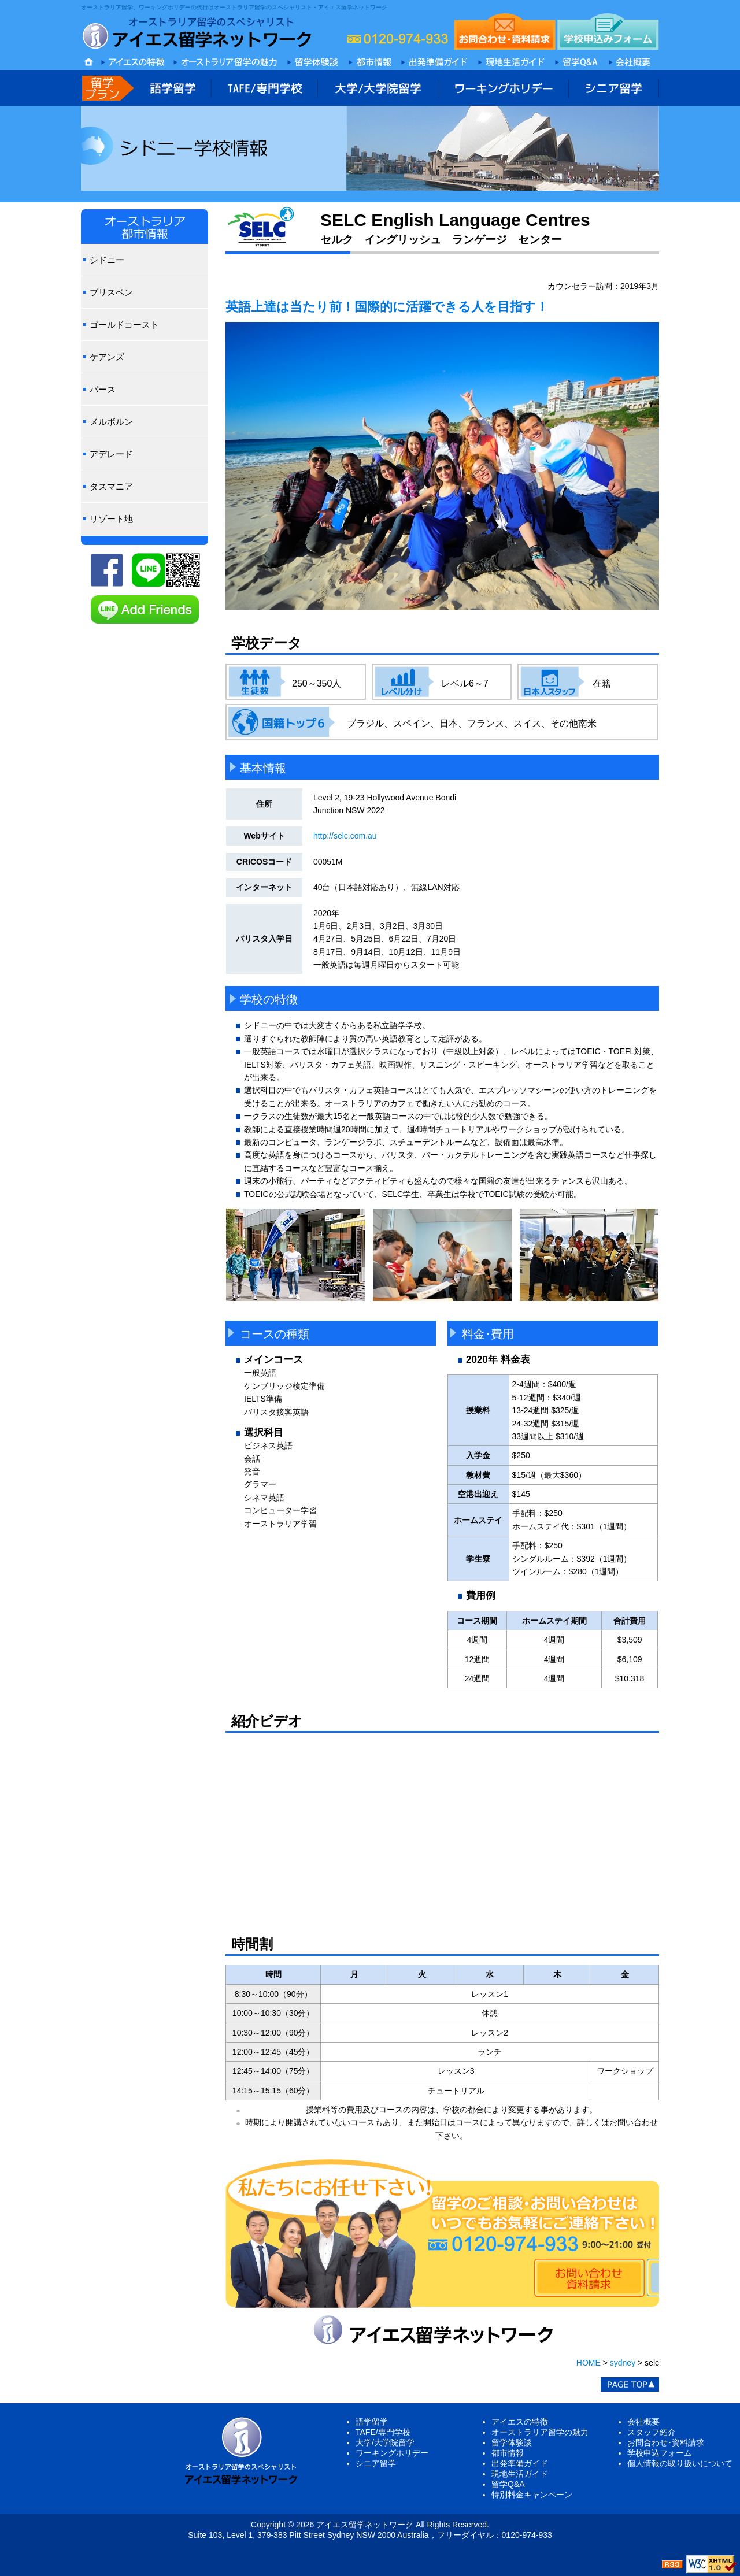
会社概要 (643, 2421)
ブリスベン (111, 292)
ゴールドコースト (124, 324)
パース (103, 389)
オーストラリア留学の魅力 (540, 2432)
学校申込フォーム (659, 2453)
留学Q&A (508, 2484)
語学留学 (372, 2421)
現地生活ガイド (519, 2473)
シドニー (107, 260)
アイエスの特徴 (519, 2421)
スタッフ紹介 (651, 2432)
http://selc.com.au (345, 835)
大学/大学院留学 (385, 2442)
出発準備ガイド (519, 2463)
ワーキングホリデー (392, 2453)
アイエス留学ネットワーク (364, 2524)
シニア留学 (376, 2463)
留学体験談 (511, 2442)
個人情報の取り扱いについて (679, 2463)
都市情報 (507, 2453)
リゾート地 (111, 519)
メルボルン (111, 422)
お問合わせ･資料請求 (665, 2442)
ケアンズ (107, 357)
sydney (622, 2362)
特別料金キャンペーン (531, 2494)
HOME (588, 2362)
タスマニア (111, 486)
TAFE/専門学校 (383, 2432)
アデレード (111, 454)
